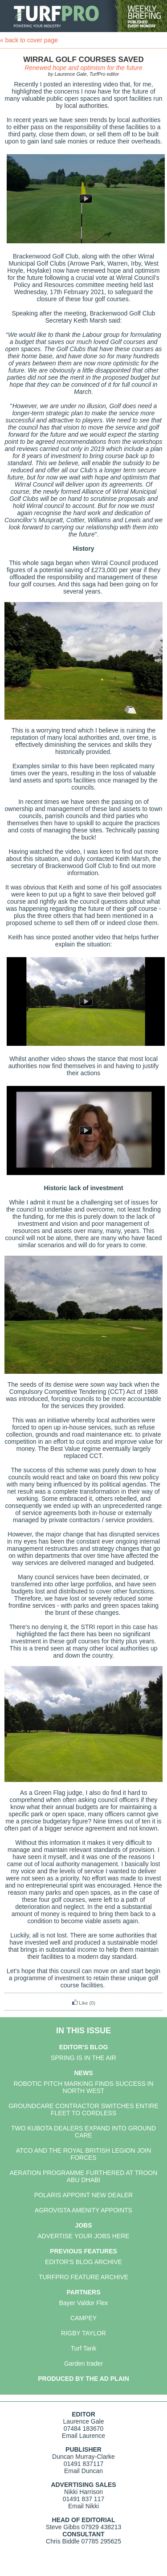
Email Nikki (83, 2506)
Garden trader (83, 2363)
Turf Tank (84, 2348)
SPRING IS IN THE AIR (83, 2057)
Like (80, 2003)
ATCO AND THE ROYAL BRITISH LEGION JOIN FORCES (83, 2154)
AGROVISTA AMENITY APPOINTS (83, 2210)
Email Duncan (83, 2470)
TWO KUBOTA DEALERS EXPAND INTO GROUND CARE (83, 2132)
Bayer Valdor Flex (83, 2302)
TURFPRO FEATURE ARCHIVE (83, 2277)
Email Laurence (83, 2435)
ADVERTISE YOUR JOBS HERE (83, 2236)
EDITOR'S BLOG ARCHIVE (83, 2261)
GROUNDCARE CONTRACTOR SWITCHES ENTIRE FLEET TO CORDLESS (83, 2109)
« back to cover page (29, 40)
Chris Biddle (62, 2541)
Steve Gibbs (63, 2527)
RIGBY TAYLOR (83, 2333)
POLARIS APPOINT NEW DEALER (83, 2195)
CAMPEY (83, 2318)
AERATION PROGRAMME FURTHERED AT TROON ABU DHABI (84, 2176)
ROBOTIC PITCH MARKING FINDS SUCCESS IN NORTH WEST (83, 2087)
